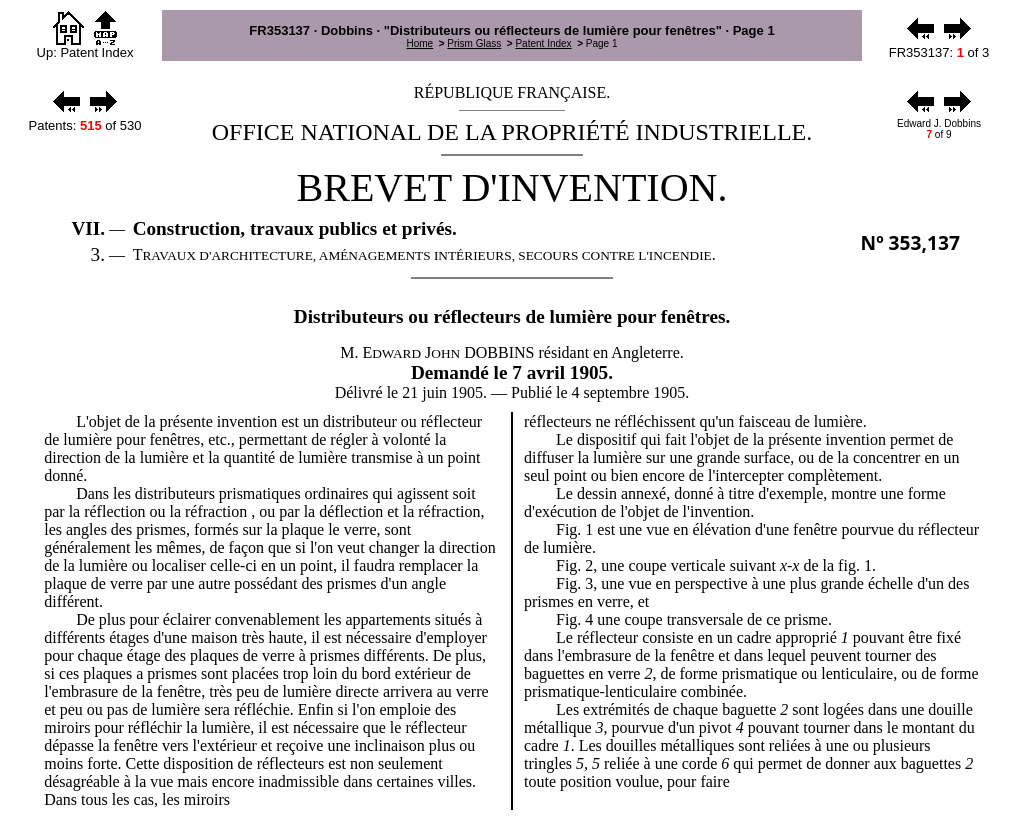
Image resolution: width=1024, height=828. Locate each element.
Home (419, 43)
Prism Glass (474, 43)
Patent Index (543, 43)
